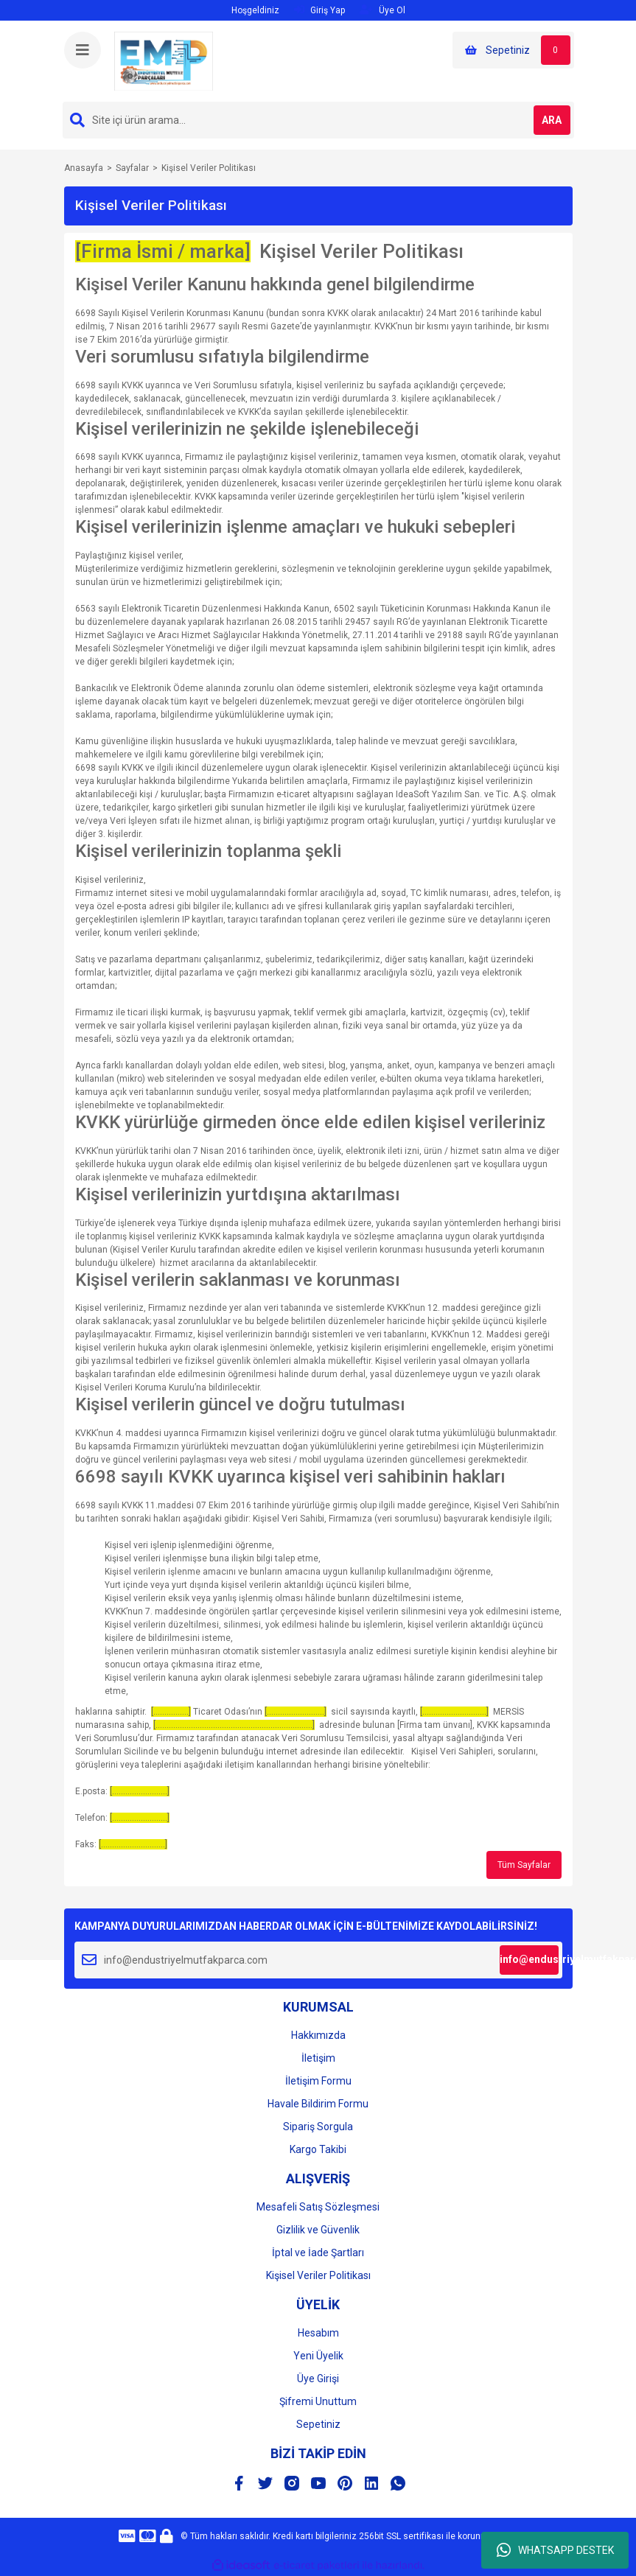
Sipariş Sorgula (318, 2126)
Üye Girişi (318, 2378)
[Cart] (513, 50)
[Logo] (163, 60)
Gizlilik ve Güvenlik (318, 2230)
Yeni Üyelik (318, 2356)
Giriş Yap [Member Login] (319, 9)
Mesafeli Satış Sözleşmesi (318, 2207)
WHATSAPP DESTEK (555, 2550)
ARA (552, 120)
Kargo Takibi (318, 2149)
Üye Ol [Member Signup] (382, 9)
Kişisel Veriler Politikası (318, 2275)
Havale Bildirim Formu (318, 2104)
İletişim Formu (318, 2081)
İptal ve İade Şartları (318, 2252)
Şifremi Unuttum (318, 2401)
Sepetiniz (318, 2424)
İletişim (318, 2058)
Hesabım (318, 2333)
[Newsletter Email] (318, 1960)
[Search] (318, 120)
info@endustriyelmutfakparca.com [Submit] (529, 1959)
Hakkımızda (318, 2035)
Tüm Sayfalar (524, 1865)
